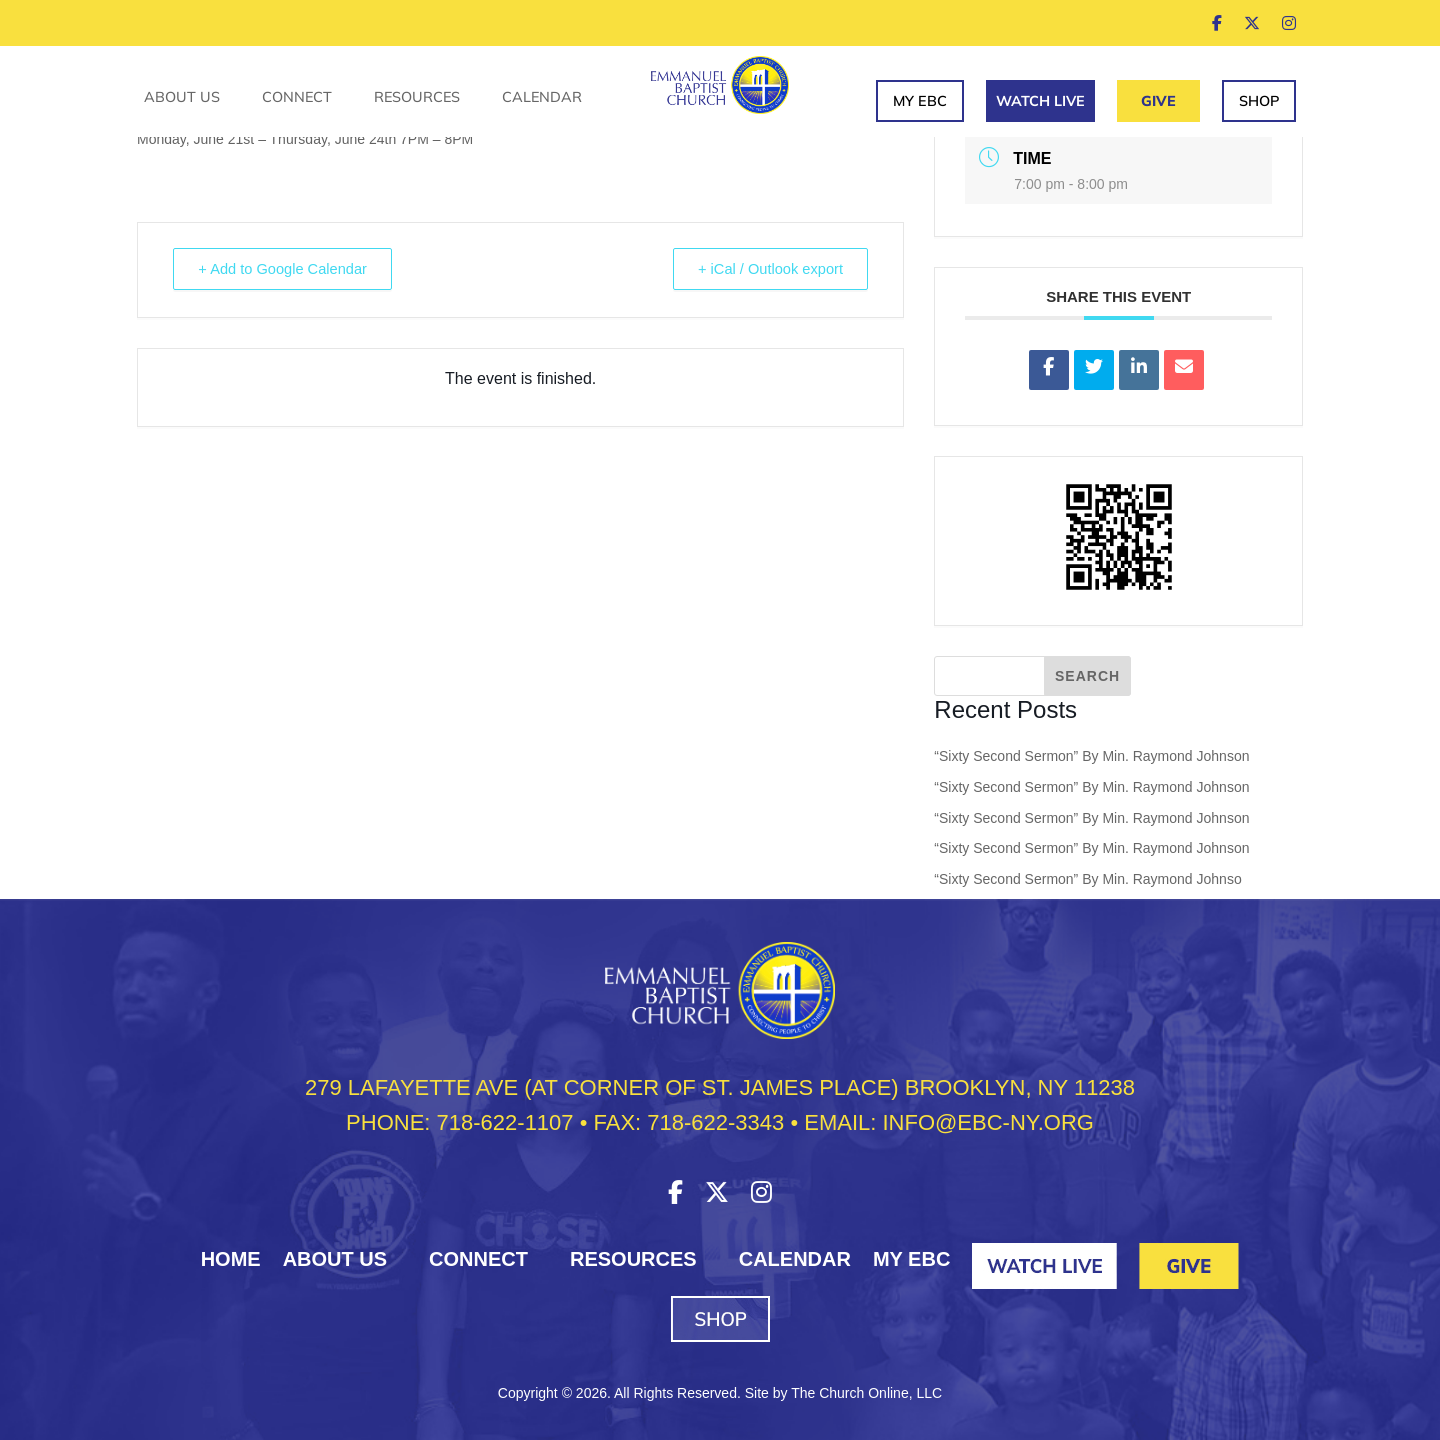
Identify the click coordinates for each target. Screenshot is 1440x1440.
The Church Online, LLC (866, 1393)
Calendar (542, 98)
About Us (182, 98)
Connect (297, 98)
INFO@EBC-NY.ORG (987, 1122)
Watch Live (1040, 101)
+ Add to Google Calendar (288, 269)
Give (1158, 101)
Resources (417, 98)
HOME (231, 1259)
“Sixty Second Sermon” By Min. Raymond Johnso (1087, 879)
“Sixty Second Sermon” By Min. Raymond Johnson (1091, 756)
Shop (1259, 101)
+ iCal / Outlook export (765, 269)
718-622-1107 (505, 1122)
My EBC (920, 101)
